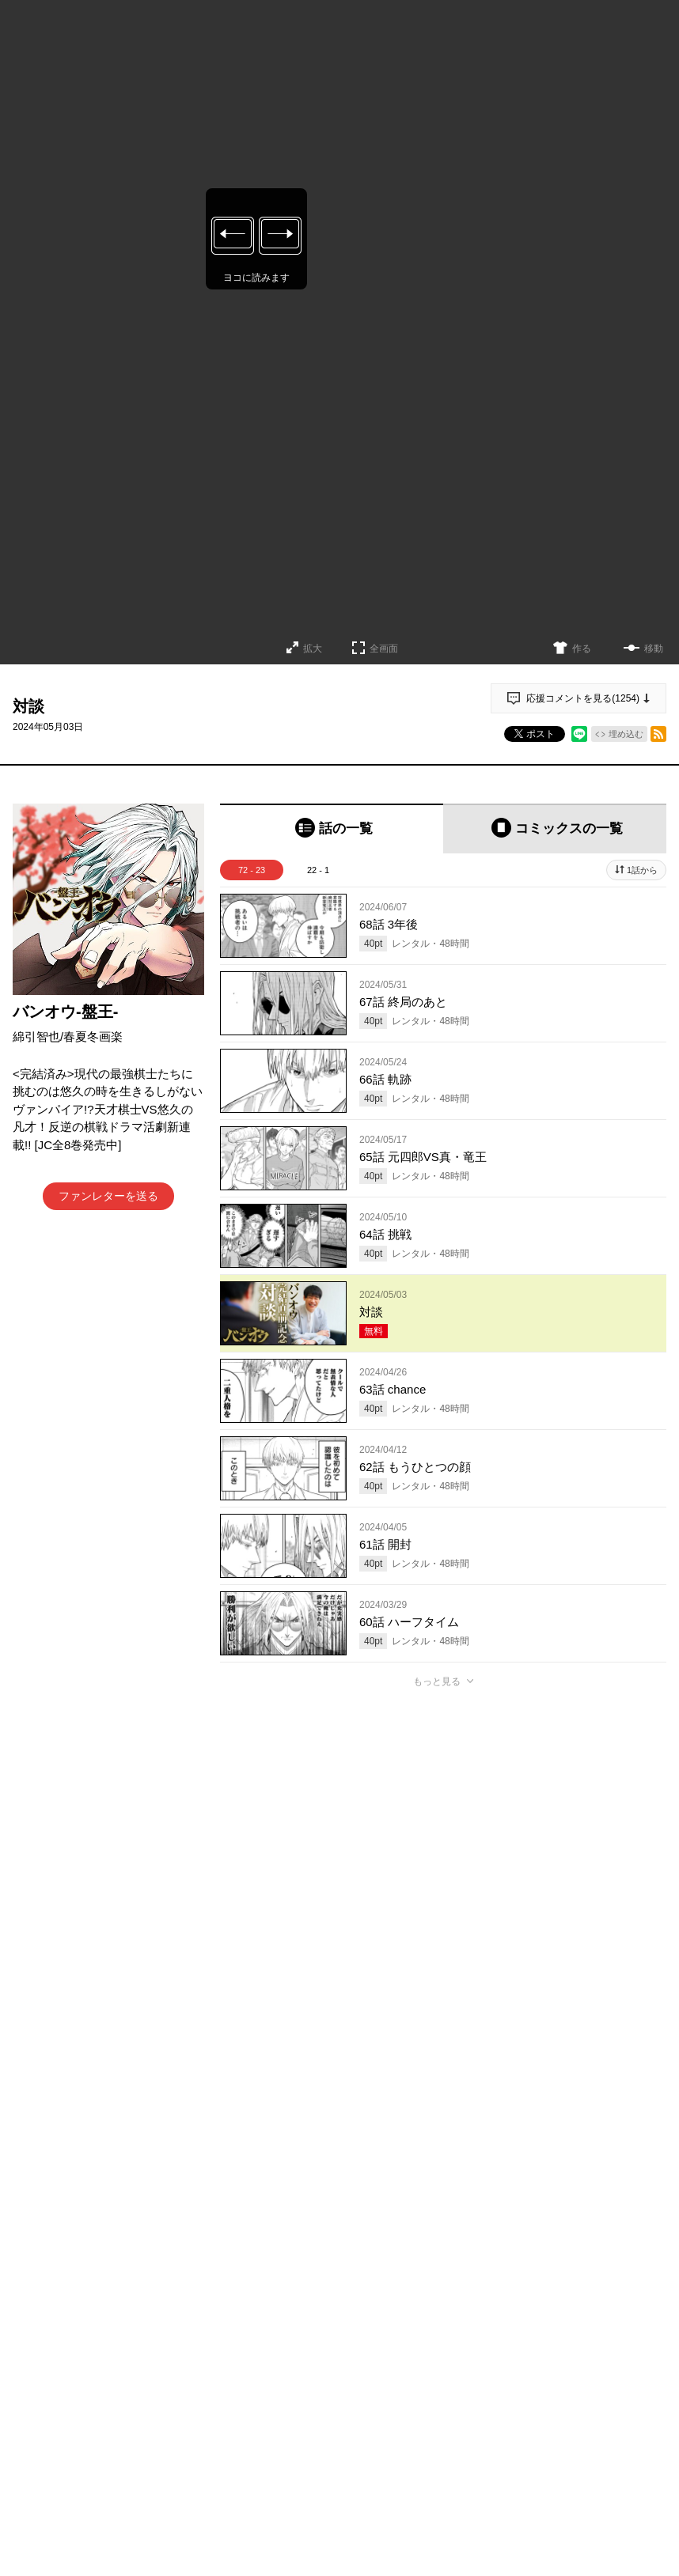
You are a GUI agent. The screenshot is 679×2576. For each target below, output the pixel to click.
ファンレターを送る (108, 1196)
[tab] (331, 828)
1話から (642, 870)
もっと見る (437, 1681)
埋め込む (626, 734)
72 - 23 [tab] (251, 870)
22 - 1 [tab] (318, 870)
